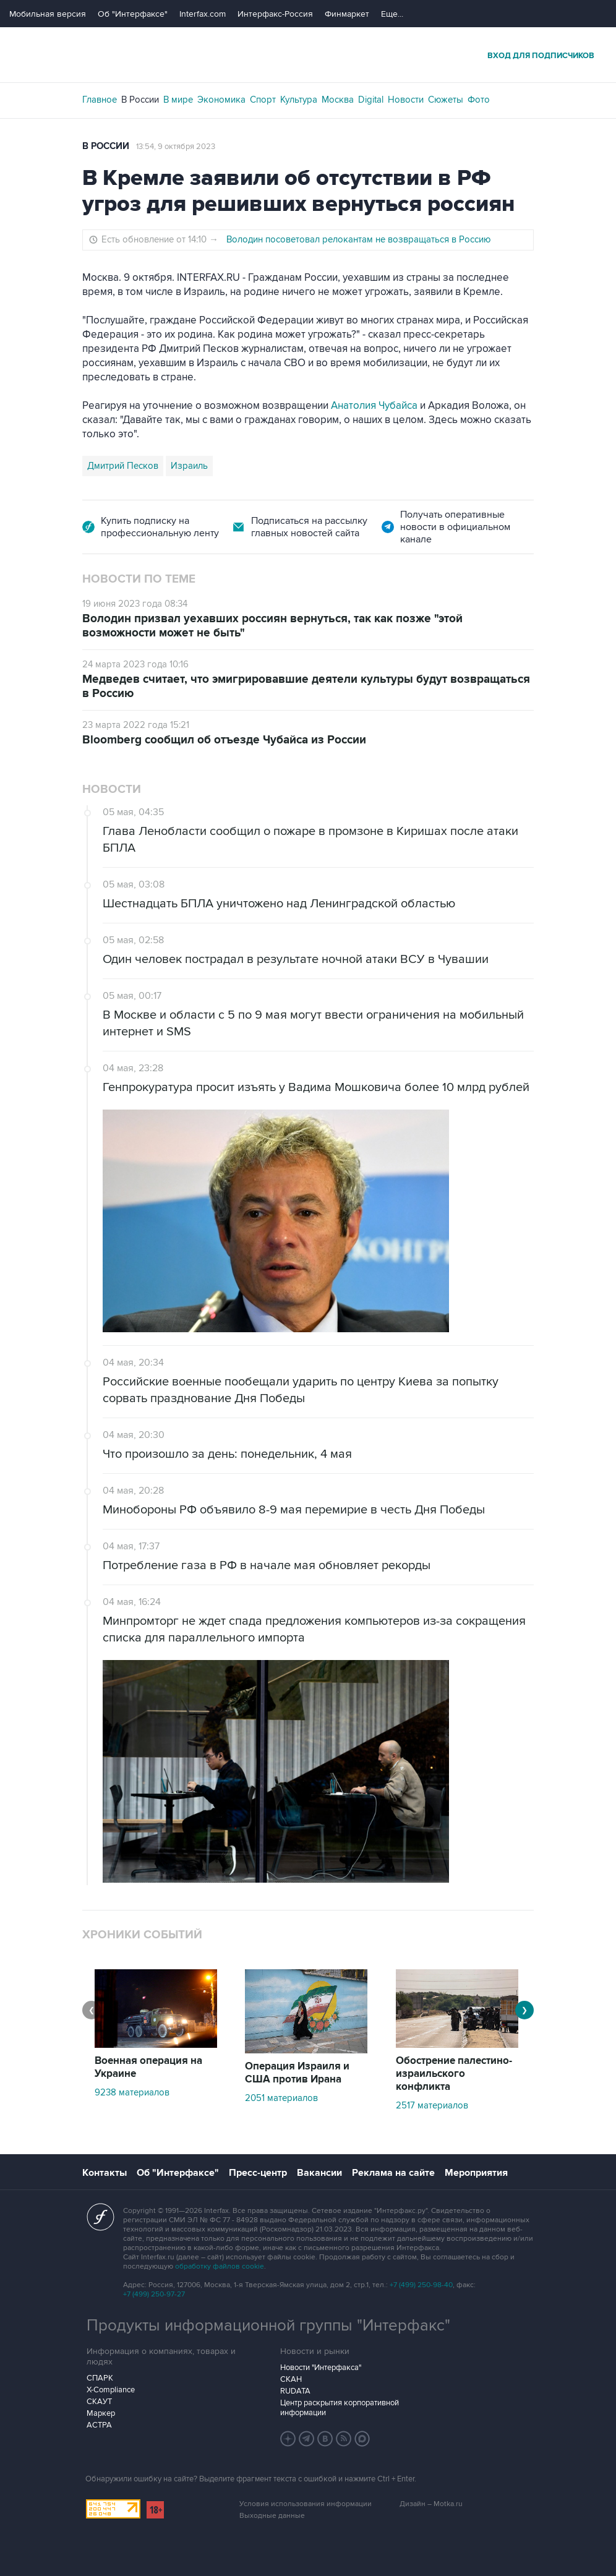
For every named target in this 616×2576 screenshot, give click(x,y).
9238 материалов (132, 2092)
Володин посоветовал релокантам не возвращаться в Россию (358, 239)
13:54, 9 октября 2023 (175, 147)
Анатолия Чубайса (374, 406)
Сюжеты (445, 99)
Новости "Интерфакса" (320, 2368)
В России (140, 99)
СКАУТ (99, 2402)
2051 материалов (281, 2097)
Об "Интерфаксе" (133, 14)
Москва (338, 99)
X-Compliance (111, 2390)
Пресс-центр (258, 2173)
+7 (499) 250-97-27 (154, 2294)
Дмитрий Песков (122, 465)
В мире (178, 99)
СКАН (291, 2379)
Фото (479, 99)
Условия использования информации (305, 2504)
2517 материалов (432, 2105)
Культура (298, 99)
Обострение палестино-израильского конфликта (454, 2074)
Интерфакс (308, 54)
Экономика (221, 99)
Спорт (263, 99)
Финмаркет (347, 14)
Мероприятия (476, 2173)
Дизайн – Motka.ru (431, 2504)
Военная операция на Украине (148, 2067)
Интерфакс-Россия (275, 14)
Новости (406, 99)
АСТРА (99, 2425)
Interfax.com (202, 14)
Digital (370, 99)
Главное (99, 99)
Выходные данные (272, 2515)
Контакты (104, 2173)
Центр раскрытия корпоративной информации (339, 2408)
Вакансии (319, 2173)
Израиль (189, 465)
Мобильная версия (47, 14)
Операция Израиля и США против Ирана (297, 2073)
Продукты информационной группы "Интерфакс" (268, 2325)
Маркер (101, 2413)
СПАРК (100, 2378)
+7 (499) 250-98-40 (421, 2285)
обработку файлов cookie (219, 2266)
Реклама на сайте (393, 2173)
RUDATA (295, 2391)
